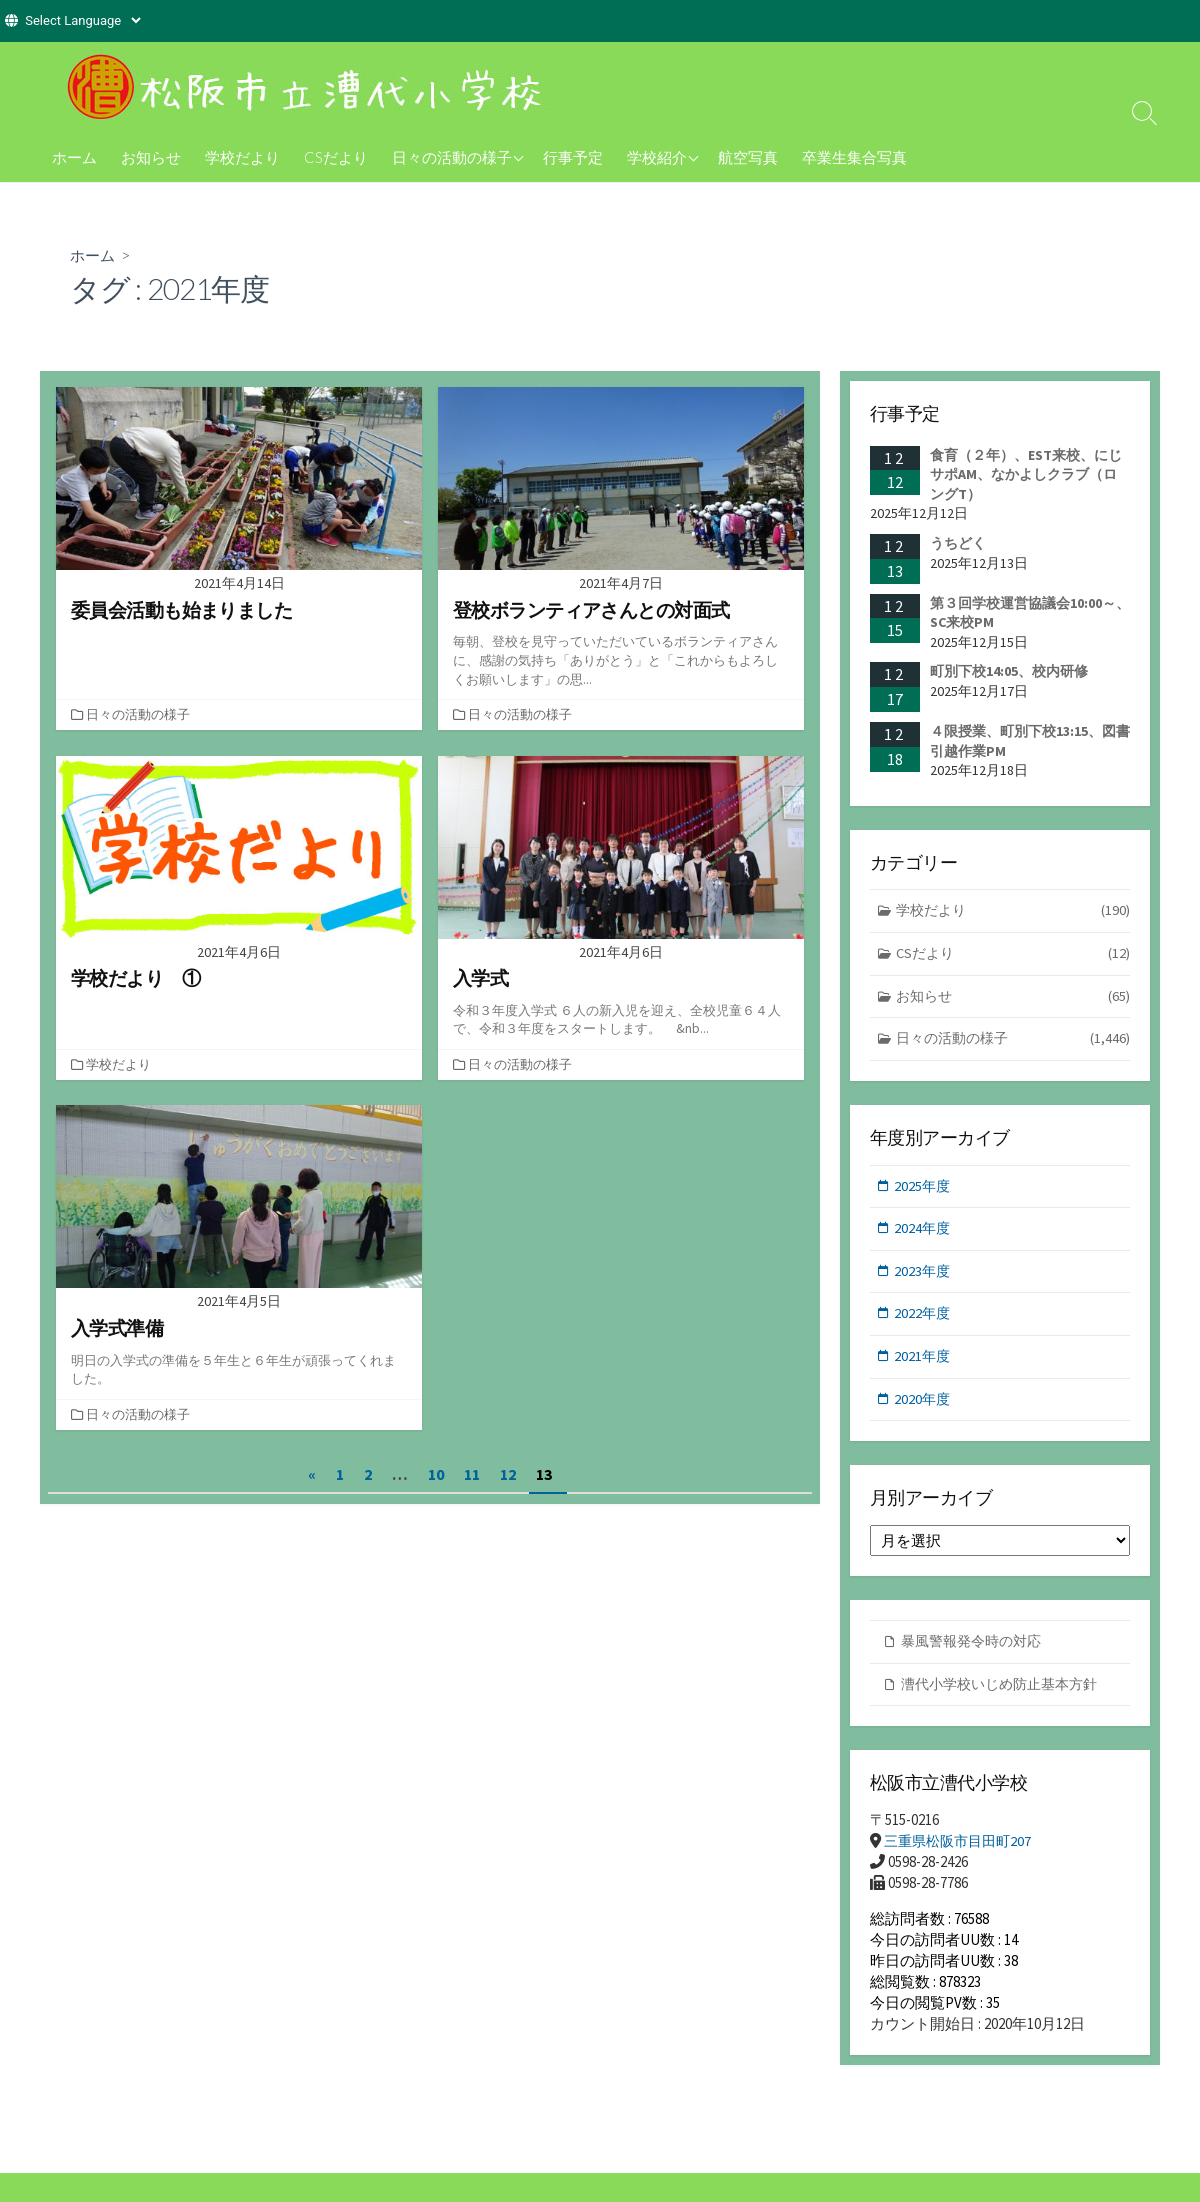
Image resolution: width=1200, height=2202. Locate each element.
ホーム (74, 157)
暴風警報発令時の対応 (976, 1651)
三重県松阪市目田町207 (962, 1853)
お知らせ (151, 157)
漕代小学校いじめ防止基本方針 (1006, 1694)
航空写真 (748, 157)
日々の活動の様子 (452, 157)
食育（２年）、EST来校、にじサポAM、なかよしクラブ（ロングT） (1026, 474)
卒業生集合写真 (854, 157)
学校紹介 (657, 157)
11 (472, 1473)
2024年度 (924, 1233)
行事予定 (573, 157)
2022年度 (924, 1320)
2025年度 (924, 1190)
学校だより (242, 157)
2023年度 (924, 1277)
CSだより (336, 157)
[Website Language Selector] (82, 20)
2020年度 (924, 1407)
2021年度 (924, 1364)
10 (436, 1473)
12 (508, 1473)
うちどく (958, 543)
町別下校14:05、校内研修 (1009, 672)
